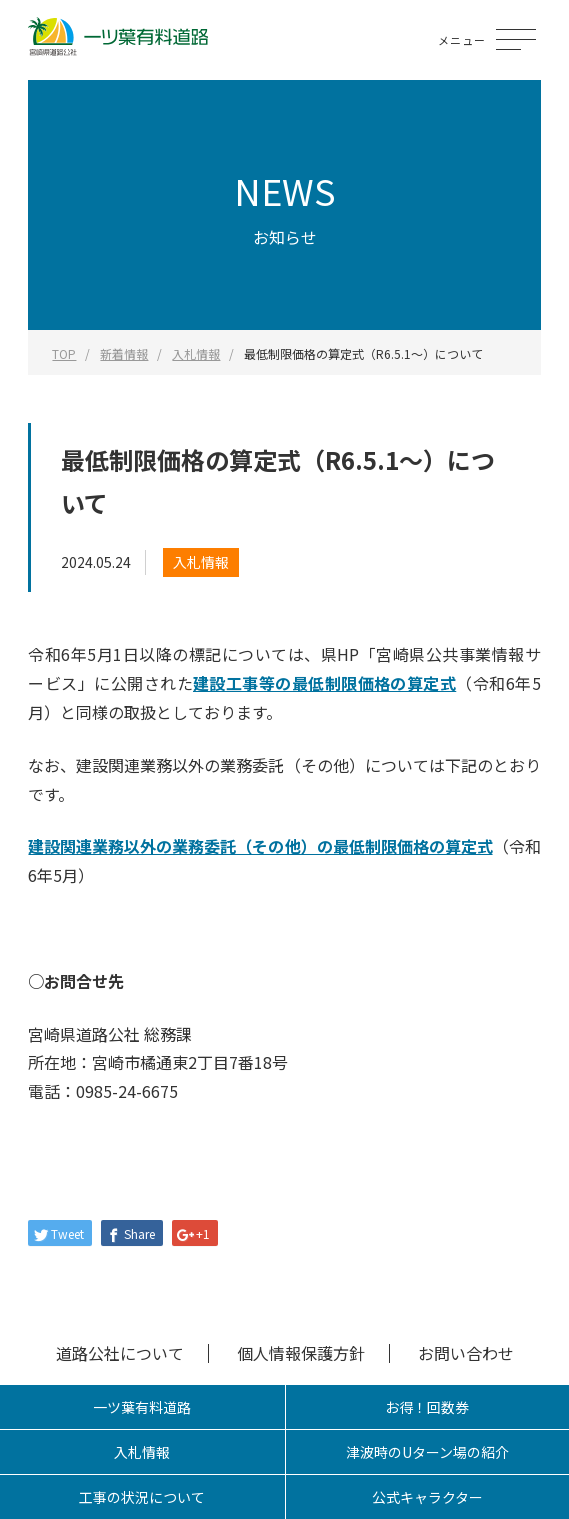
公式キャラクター (427, 1497)
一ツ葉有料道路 (142, 1407)
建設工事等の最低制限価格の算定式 (324, 683)
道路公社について (120, 1353)
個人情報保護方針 (301, 1353)
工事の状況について (142, 1497)
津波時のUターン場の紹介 (427, 1452)
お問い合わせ (466, 1353)
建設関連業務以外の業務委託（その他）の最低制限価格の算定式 (260, 846)
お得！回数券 (427, 1407)
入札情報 (201, 562)
